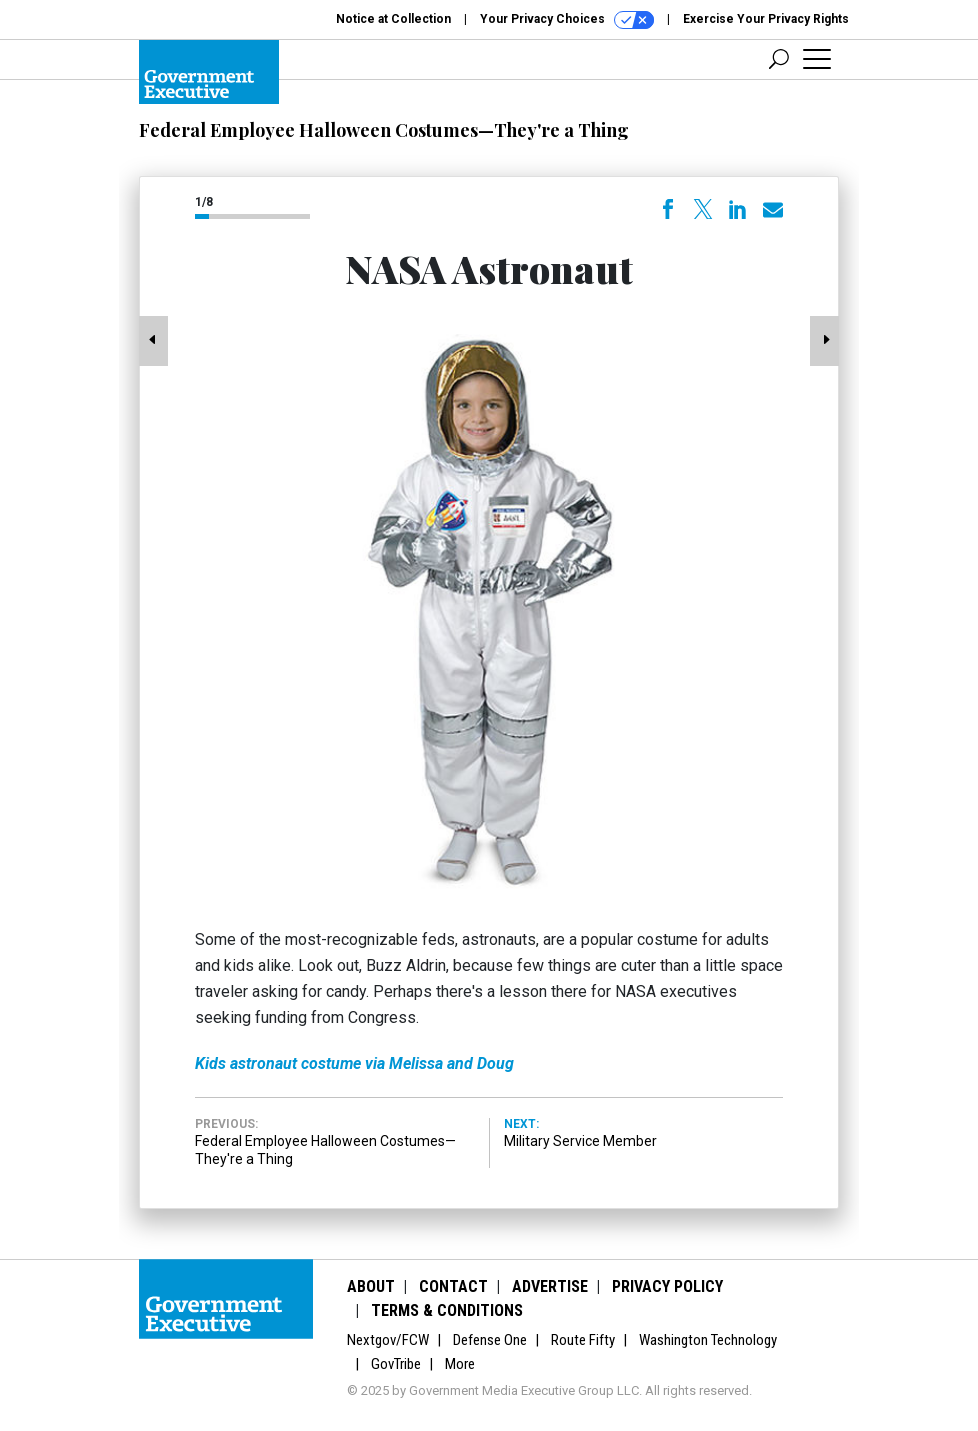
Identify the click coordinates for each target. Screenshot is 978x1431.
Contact (453, 1286)
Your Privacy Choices (567, 20)
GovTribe (396, 1364)
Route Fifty (583, 1340)
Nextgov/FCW (388, 1340)
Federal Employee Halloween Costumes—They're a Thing (384, 130)
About (371, 1286)
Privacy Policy (667, 1286)
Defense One (490, 1340)
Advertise (550, 1286)
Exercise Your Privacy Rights (766, 19)
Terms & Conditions (447, 1310)
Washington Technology (708, 1340)
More (460, 1364)
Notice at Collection (393, 19)
